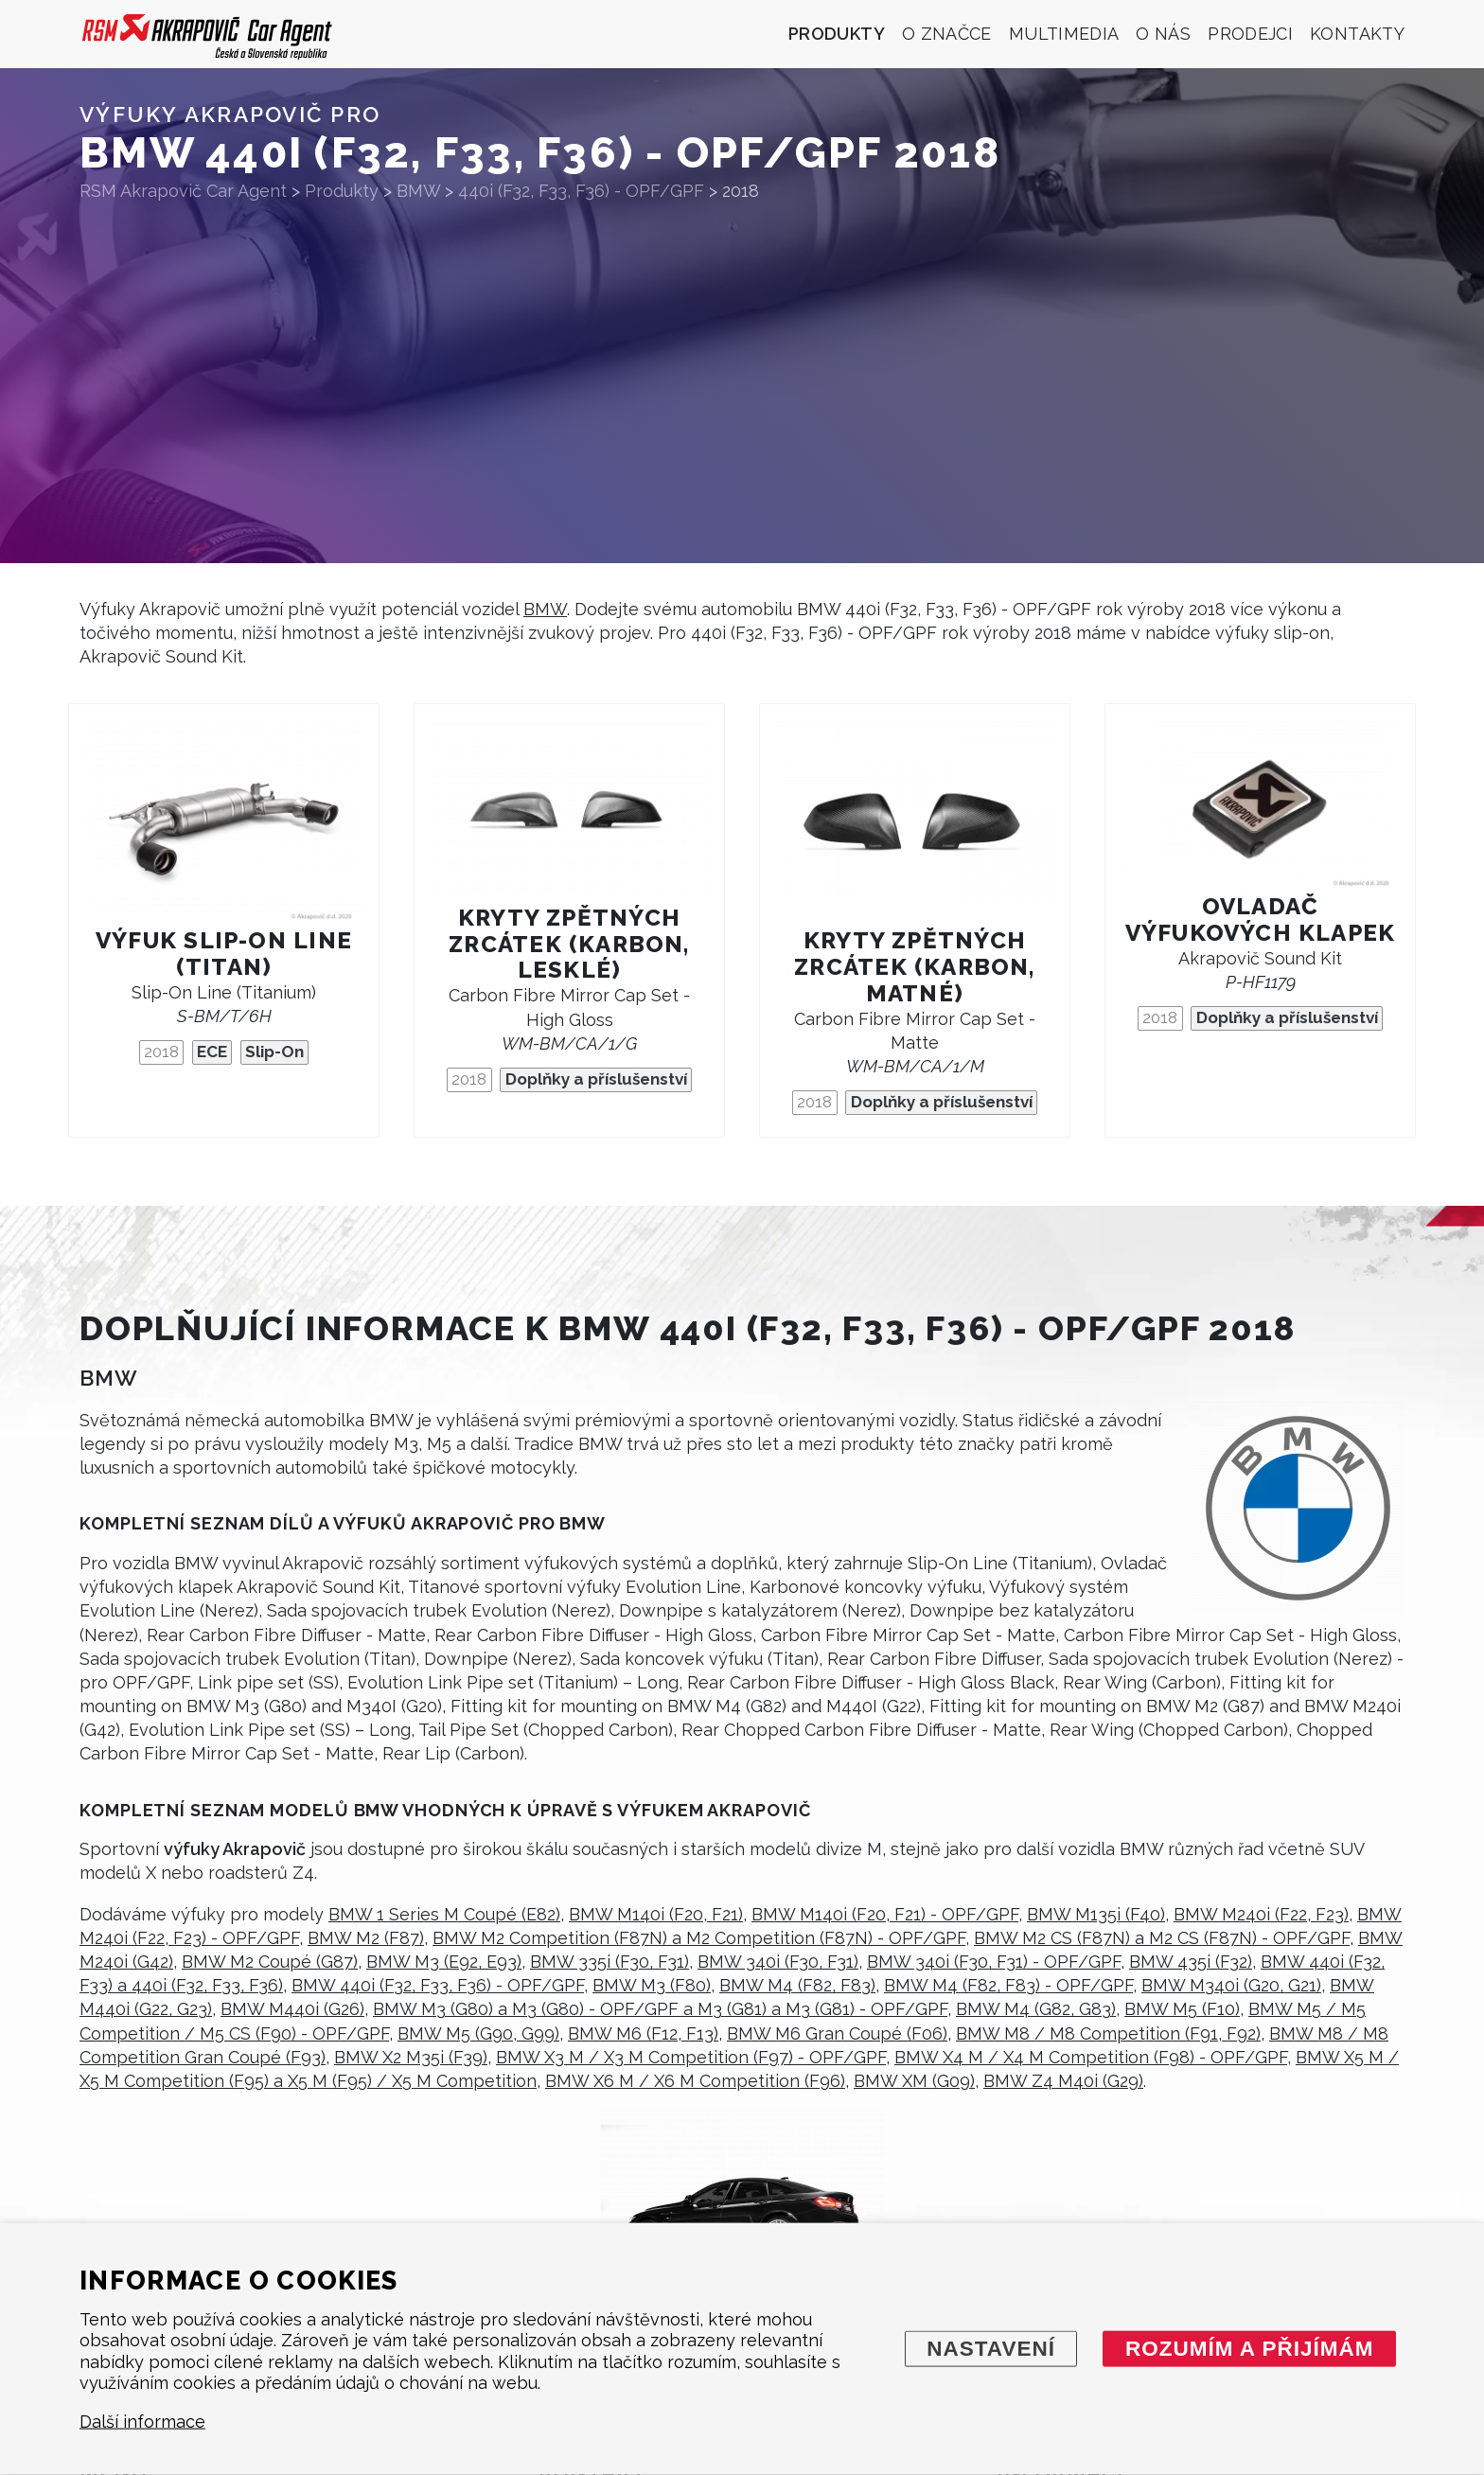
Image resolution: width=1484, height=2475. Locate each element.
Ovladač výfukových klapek (1260, 919)
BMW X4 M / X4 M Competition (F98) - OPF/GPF (1090, 2057)
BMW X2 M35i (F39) (410, 2057)
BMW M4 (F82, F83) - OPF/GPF (1008, 1985)
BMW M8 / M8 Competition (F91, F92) (1108, 2033)
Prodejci (1250, 34)
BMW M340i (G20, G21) (1231, 1985)
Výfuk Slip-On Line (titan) (224, 954)
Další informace (142, 2421)
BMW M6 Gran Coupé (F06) (837, 2033)
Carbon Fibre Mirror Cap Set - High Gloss (569, 1018)
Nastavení (991, 2348)
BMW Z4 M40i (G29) (1063, 2081)
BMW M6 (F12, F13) (643, 2033)
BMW (545, 609)
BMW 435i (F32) (1190, 1961)
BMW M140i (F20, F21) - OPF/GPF (884, 1914)
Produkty (836, 34)
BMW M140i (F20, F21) (656, 1914)
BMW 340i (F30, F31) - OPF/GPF (994, 1961)
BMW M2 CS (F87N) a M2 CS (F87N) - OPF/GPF (1162, 1938)
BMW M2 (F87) (366, 1938)
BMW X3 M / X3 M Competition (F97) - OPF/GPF (691, 2057)
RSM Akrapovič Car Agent (183, 191)
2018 (161, 1051)
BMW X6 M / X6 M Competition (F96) (695, 2081)
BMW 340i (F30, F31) (778, 1961)
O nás (1163, 34)
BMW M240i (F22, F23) (1261, 1914)
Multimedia (1064, 34)
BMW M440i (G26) (292, 2009)
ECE (212, 1051)
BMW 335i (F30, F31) (609, 1961)
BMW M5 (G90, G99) (478, 2033)
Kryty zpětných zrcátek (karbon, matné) (914, 967)
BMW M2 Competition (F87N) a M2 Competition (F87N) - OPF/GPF (699, 1938)
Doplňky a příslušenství (596, 1079)
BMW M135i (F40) (1096, 1914)
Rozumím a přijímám (1249, 2348)
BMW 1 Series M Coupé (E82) (444, 1914)
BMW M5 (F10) (1182, 2009)
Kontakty (1357, 34)
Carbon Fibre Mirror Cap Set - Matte (914, 1042)
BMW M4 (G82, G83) (1036, 2009)
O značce (947, 34)
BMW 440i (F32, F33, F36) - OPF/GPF (438, 1985)
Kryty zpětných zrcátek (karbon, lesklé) (569, 944)
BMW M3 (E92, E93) (443, 1961)
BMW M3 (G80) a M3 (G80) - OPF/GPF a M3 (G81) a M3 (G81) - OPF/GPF (660, 2009)
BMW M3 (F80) (651, 1985)
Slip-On (274, 1051)
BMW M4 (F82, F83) (797, 1985)
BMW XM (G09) (914, 2081)
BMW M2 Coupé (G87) (270, 1961)
